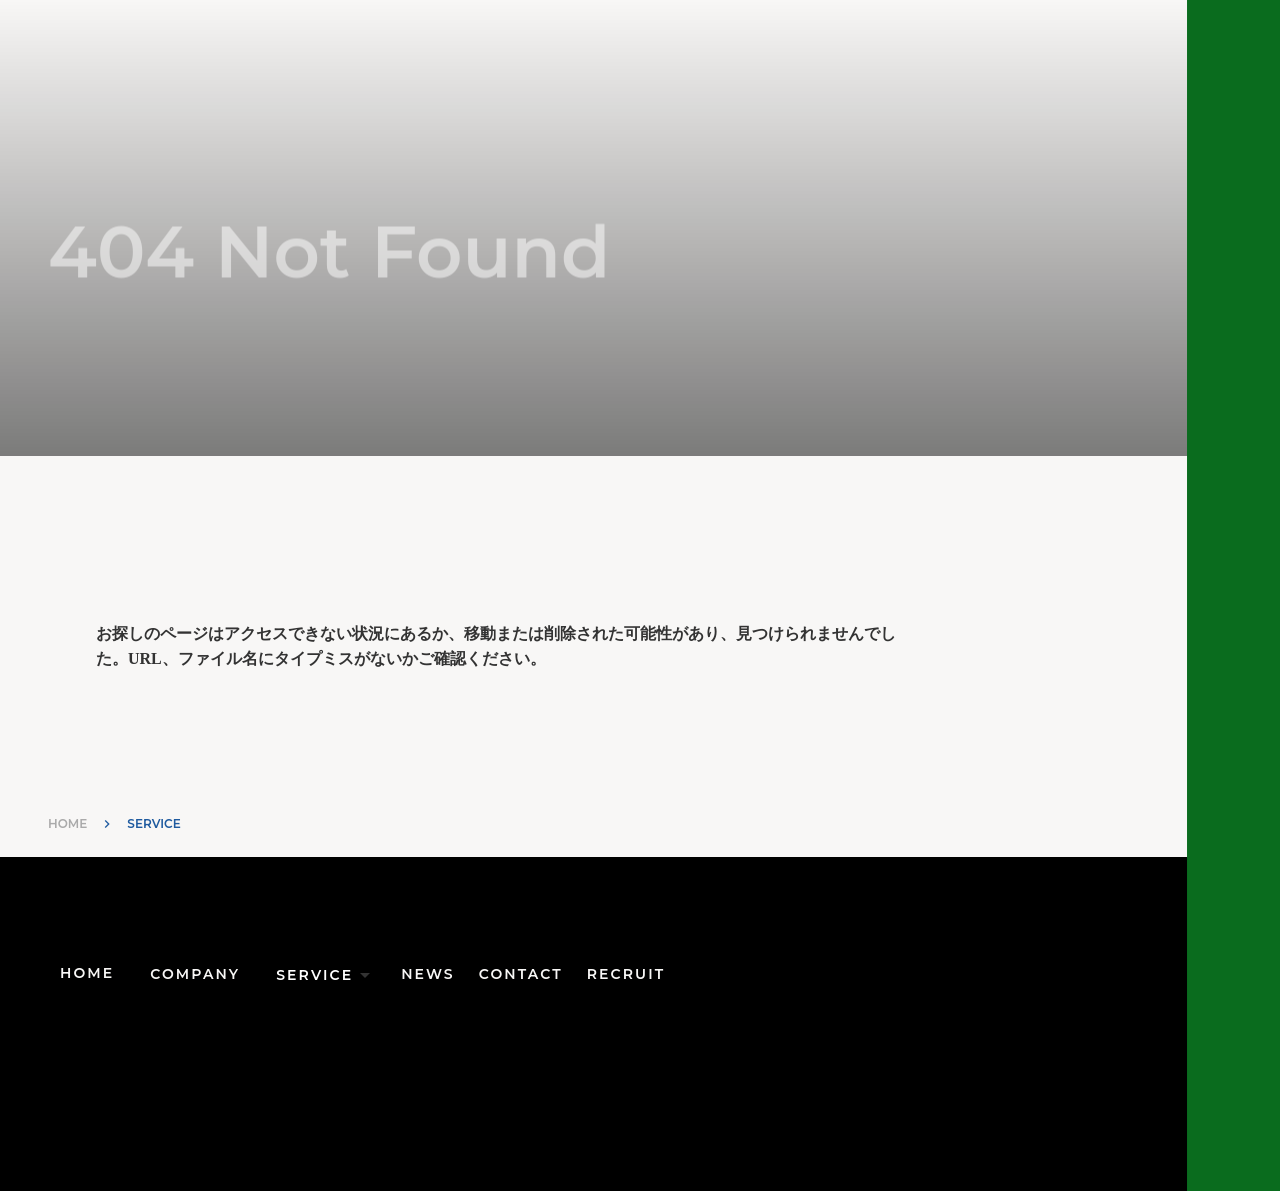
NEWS (428, 974)
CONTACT (521, 974)
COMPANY (195, 974)
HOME (67, 823)
